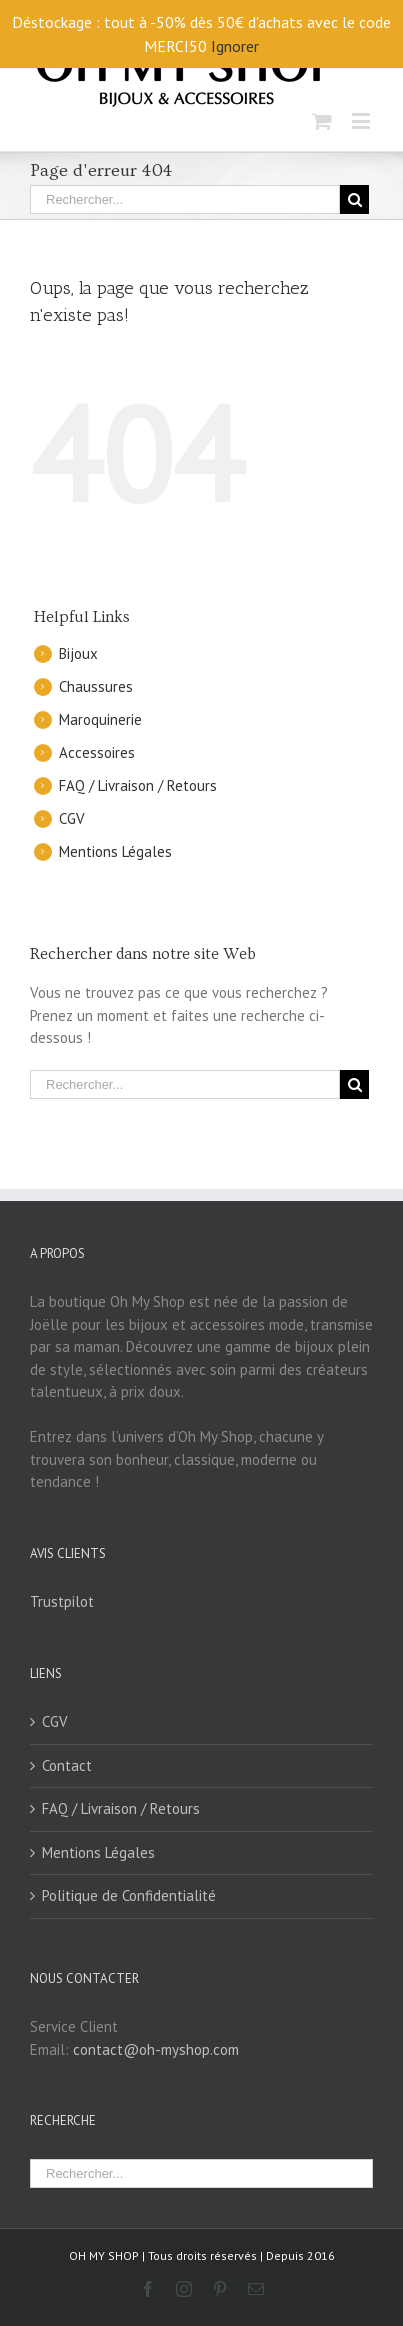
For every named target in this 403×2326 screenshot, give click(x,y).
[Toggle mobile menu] (362, 120)
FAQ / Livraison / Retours (138, 785)
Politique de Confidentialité (129, 1895)
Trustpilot (62, 1601)
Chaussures (96, 686)
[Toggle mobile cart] (322, 120)
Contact (67, 1765)
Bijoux (78, 653)
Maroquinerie (100, 719)
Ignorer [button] (235, 46)
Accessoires (97, 752)
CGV (72, 818)
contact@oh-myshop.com (156, 2049)
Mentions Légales (115, 851)
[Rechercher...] (185, 199)
